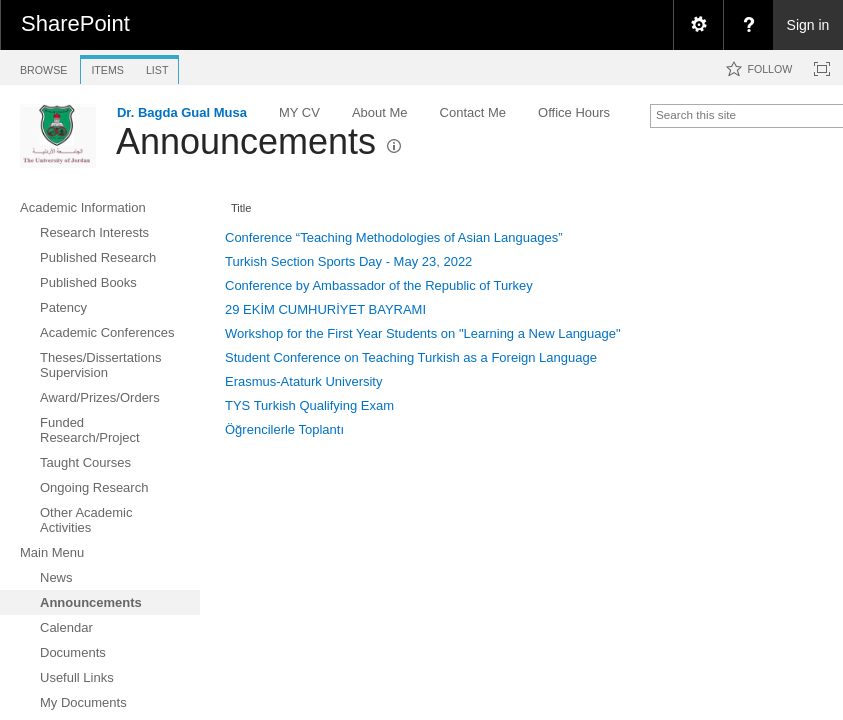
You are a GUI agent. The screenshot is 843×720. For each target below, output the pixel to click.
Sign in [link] (808, 25)
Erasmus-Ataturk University (303, 381)
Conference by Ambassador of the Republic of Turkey (379, 285)
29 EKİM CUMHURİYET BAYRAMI (325, 309)
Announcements (246, 141)
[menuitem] (698, 25)
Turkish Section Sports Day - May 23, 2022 (348, 261)
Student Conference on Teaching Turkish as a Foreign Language (411, 357)
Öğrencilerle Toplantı (284, 429)
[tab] (43, 66)
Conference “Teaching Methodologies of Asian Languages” (394, 237)
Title (241, 208)
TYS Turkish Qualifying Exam (309, 405)
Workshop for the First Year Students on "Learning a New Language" (423, 333)
